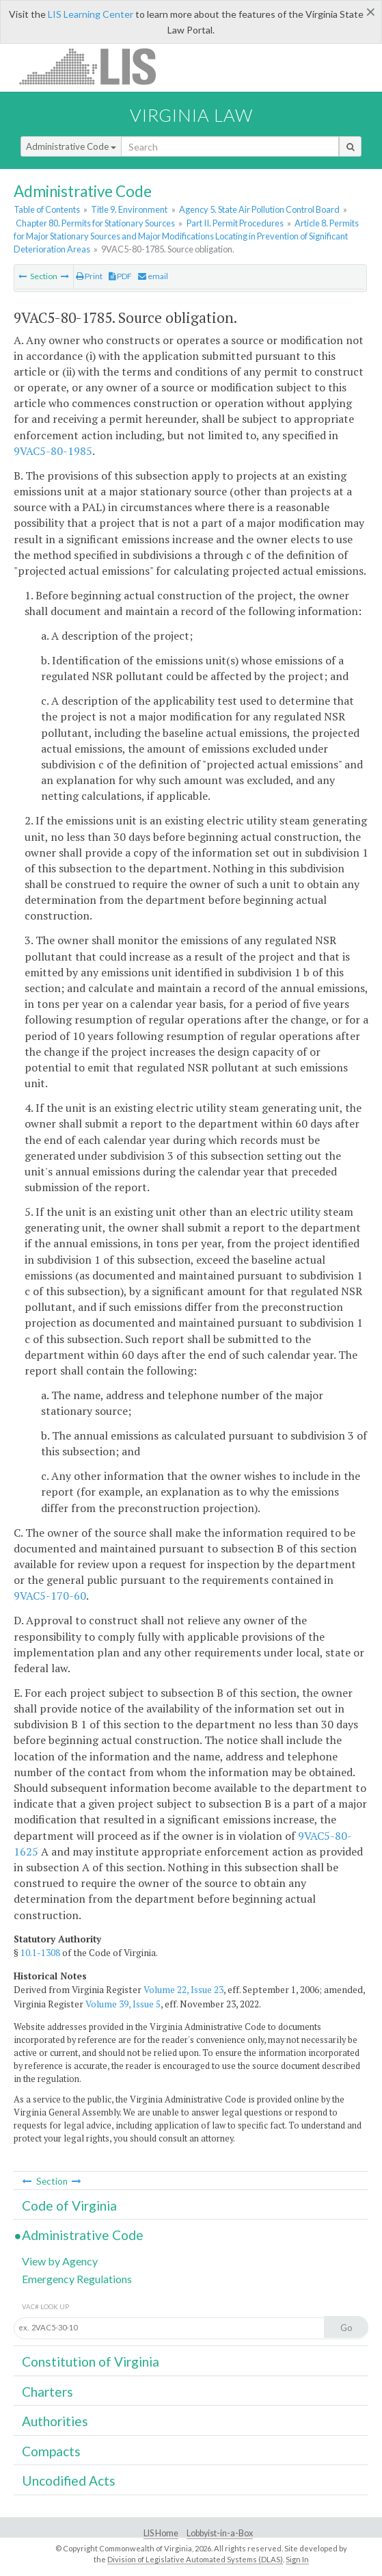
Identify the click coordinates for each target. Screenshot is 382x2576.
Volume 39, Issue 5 (123, 2004)
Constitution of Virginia (90, 2361)
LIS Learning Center (90, 14)
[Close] (371, 12)
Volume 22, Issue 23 (183, 1989)
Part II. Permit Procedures (235, 223)
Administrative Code (71, 146)
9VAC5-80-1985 (53, 450)
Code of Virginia (69, 2205)
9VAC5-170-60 (50, 1595)
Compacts (51, 2451)
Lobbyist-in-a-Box (220, 2533)
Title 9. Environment (129, 209)
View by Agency (60, 2260)
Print (89, 276)
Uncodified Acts (68, 2480)
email (153, 276)
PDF (120, 276)
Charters (47, 2391)
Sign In (297, 2559)
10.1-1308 (40, 1953)
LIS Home (161, 2533)
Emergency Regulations (77, 2278)
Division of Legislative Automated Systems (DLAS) (195, 2559)
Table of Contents (47, 209)
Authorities (55, 2421)
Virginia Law (191, 115)
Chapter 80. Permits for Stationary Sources (95, 223)
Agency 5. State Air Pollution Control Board (259, 209)
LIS (95, 66)
